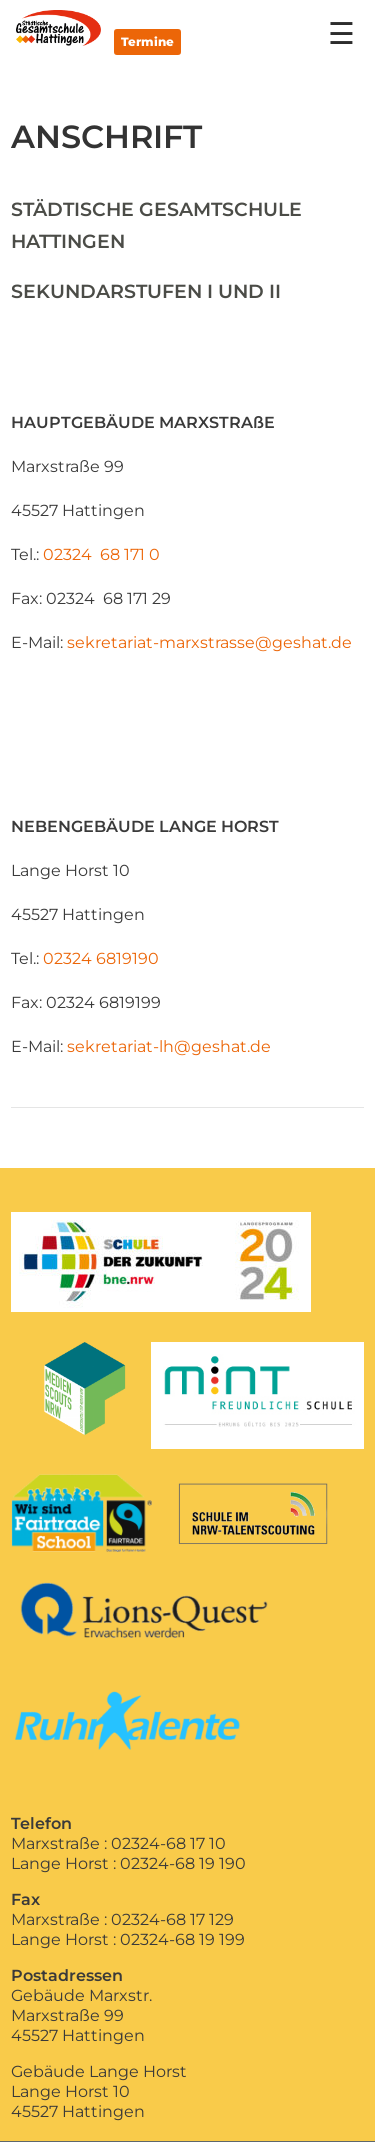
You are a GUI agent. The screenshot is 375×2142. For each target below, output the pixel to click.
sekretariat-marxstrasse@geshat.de (209, 642)
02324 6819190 (101, 958)
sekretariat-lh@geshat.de (169, 1046)
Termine (147, 41)
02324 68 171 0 (103, 554)
